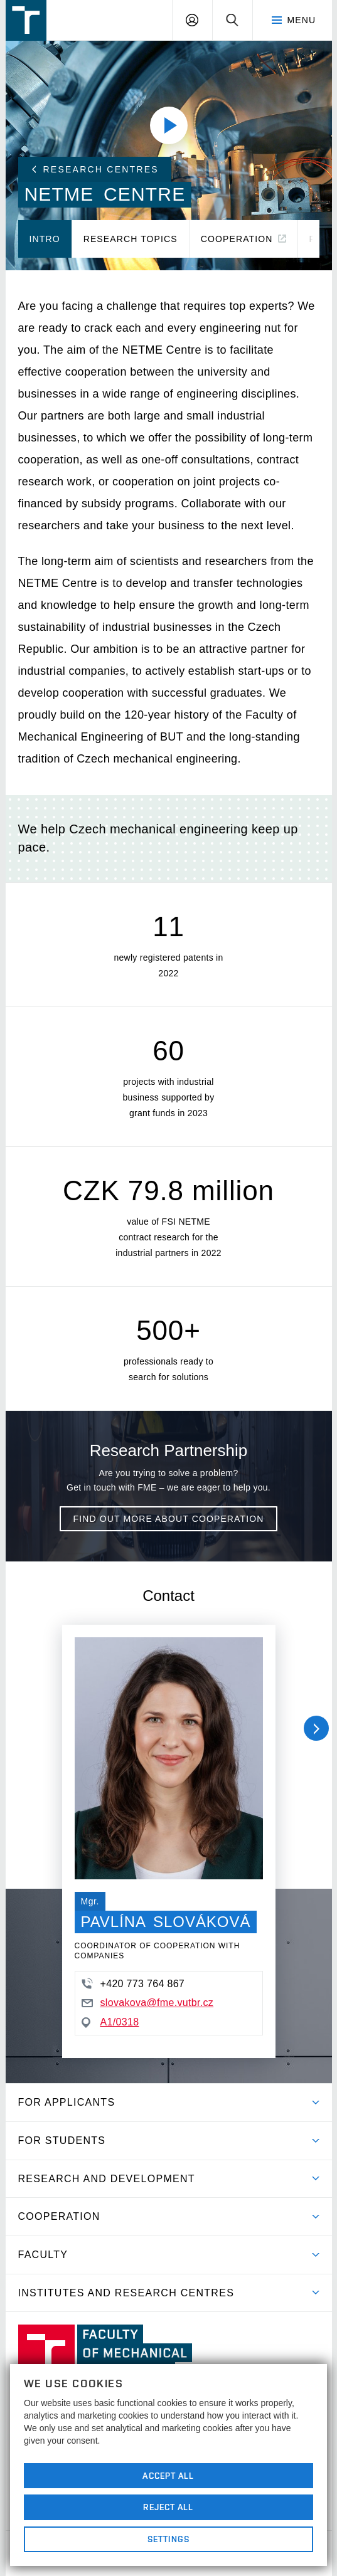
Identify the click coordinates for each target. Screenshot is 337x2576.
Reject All (168, 2507)
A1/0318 (110, 2022)
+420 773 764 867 (133, 1983)
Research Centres (95, 169)
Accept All (168, 2476)
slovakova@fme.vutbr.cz (148, 2002)
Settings (168, 2539)
